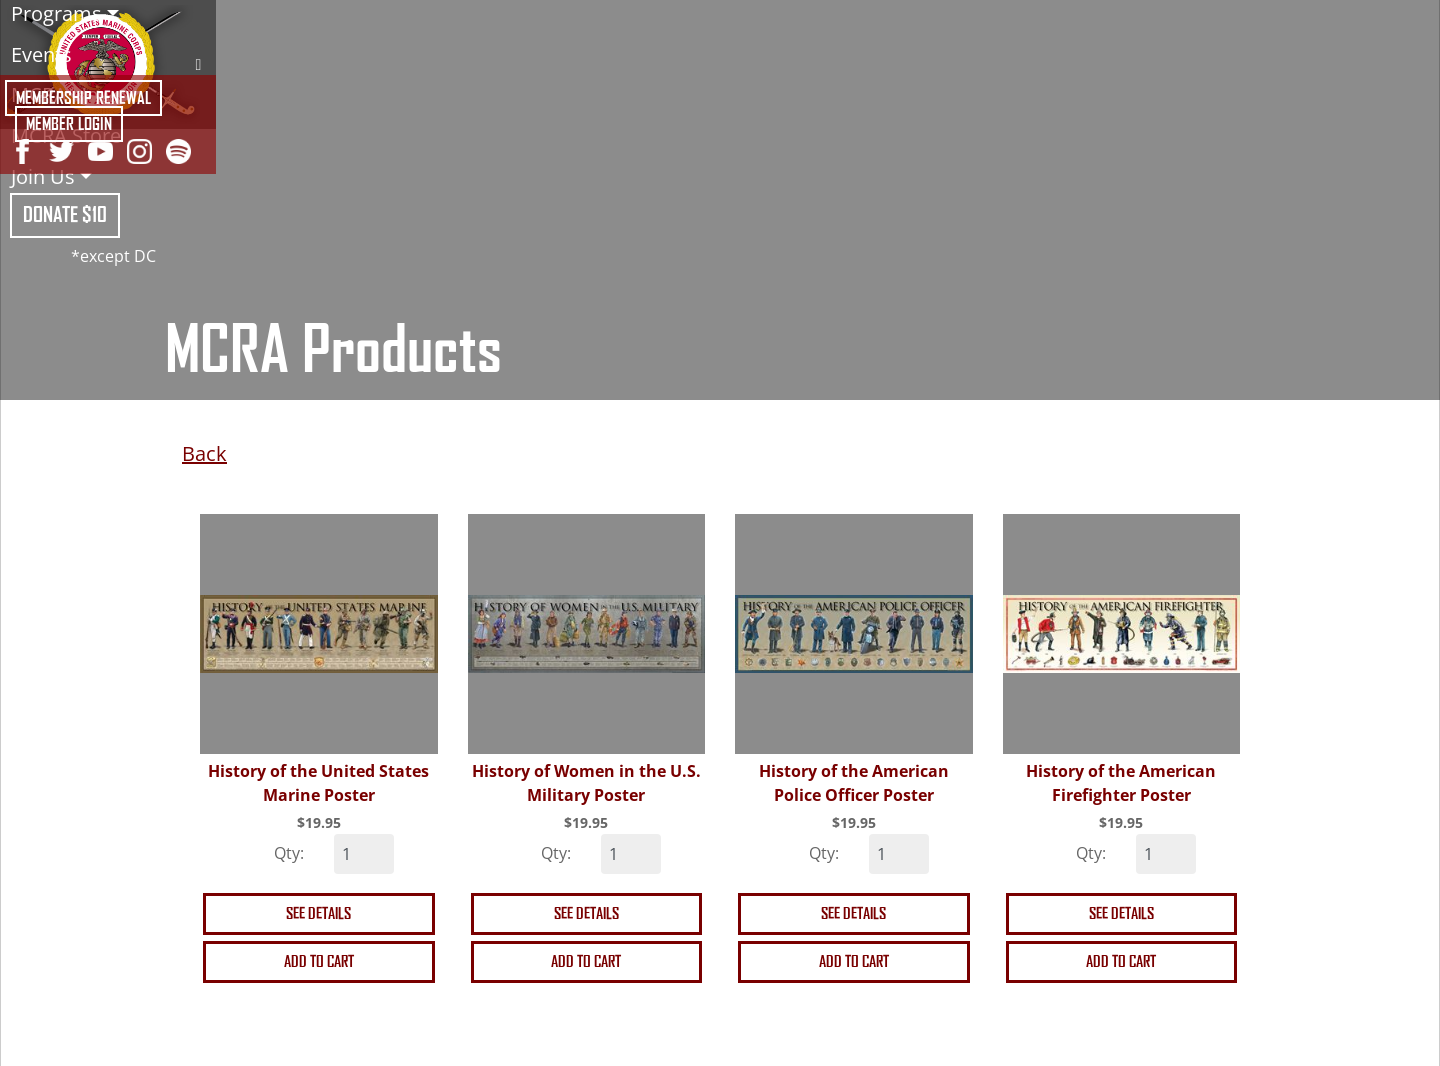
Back (204, 453)
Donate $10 (65, 214)
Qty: (289, 853)
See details (318, 913)
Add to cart (319, 961)
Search (198, 64)
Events (41, 54)
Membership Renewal (83, 98)
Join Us (43, 176)
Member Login (69, 124)
